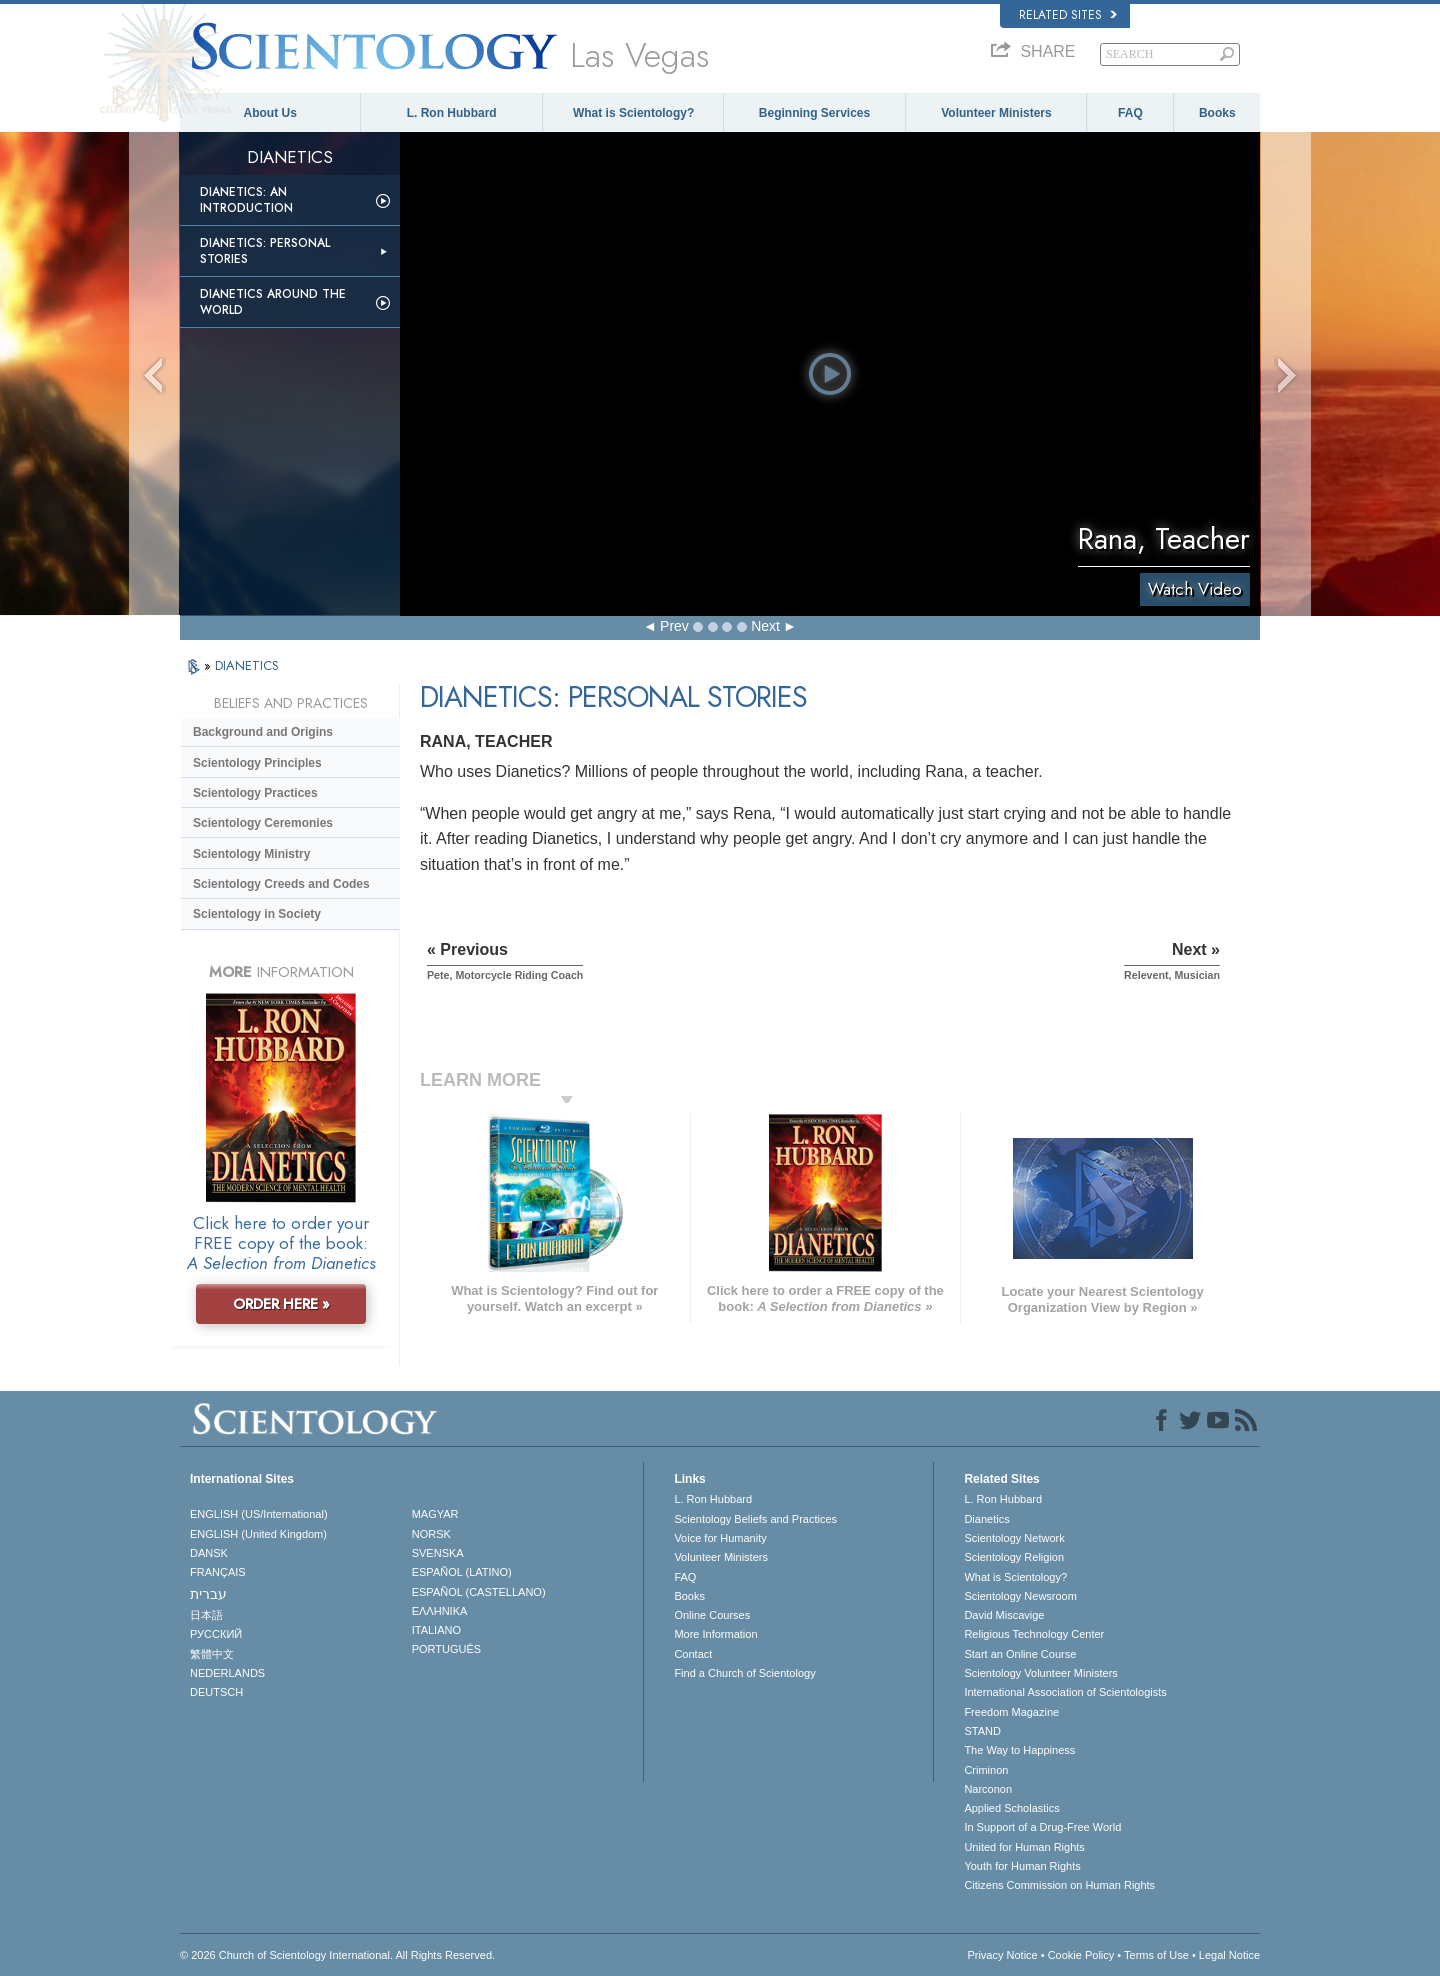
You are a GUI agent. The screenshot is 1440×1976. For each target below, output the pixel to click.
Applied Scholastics (1011, 1808)
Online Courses (712, 1615)
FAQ (1130, 113)
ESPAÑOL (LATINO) (462, 1572)
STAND (982, 1731)
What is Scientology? (633, 113)
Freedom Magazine (1011, 1712)
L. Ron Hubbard (452, 113)
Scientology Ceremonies (263, 823)
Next (765, 626)
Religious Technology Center (1034, 1634)
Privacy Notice (1002, 1955)
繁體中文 (212, 1654)
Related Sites (1068, 15)
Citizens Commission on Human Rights (1059, 1885)
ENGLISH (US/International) (259, 1514)
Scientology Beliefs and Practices (755, 1519)
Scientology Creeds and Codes (281, 884)
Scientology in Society (257, 914)
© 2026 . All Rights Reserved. (337, 1955)
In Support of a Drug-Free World (1042, 1827)
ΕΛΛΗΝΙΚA (440, 1611)
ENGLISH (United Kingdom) (258, 1534)
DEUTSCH (216, 1692)
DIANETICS (247, 665)
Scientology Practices (255, 793)
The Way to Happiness (1019, 1750)
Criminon (986, 1770)
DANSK (209, 1553)
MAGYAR (435, 1514)
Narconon (988, 1789)
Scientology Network (1014, 1538)
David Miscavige (1004, 1615)
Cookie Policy (1081, 1955)
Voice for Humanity (720, 1538)
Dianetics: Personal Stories (265, 251)
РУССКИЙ (216, 1634)
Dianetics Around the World (273, 302)
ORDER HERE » (281, 1304)
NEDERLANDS (227, 1673)
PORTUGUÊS (446, 1649)
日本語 (206, 1615)
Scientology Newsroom (1020, 1596)
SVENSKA (438, 1553)
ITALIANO (436, 1630)
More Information (715, 1634)
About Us (270, 113)
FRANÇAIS (218, 1572)
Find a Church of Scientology (744, 1673)
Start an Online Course (1020, 1654)
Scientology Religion (1014, 1557)
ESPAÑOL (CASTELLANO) (479, 1592)
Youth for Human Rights (1022, 1866)
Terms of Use (1156, 1955)
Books (1217, 113)
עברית (208, 1594)
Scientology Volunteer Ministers (1040, 1673)
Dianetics (986, 1519)
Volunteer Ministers (996, 113)
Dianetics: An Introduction (246, 200)
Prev (674, 626)
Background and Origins (263, 732)
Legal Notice (1229, 1955)
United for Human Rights (1024, 1847)
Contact (693, 1654)
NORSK (431, 1534)
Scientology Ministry (251, 854)
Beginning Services (814, 113)
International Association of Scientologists (1065, 1692)
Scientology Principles (257, 763)
